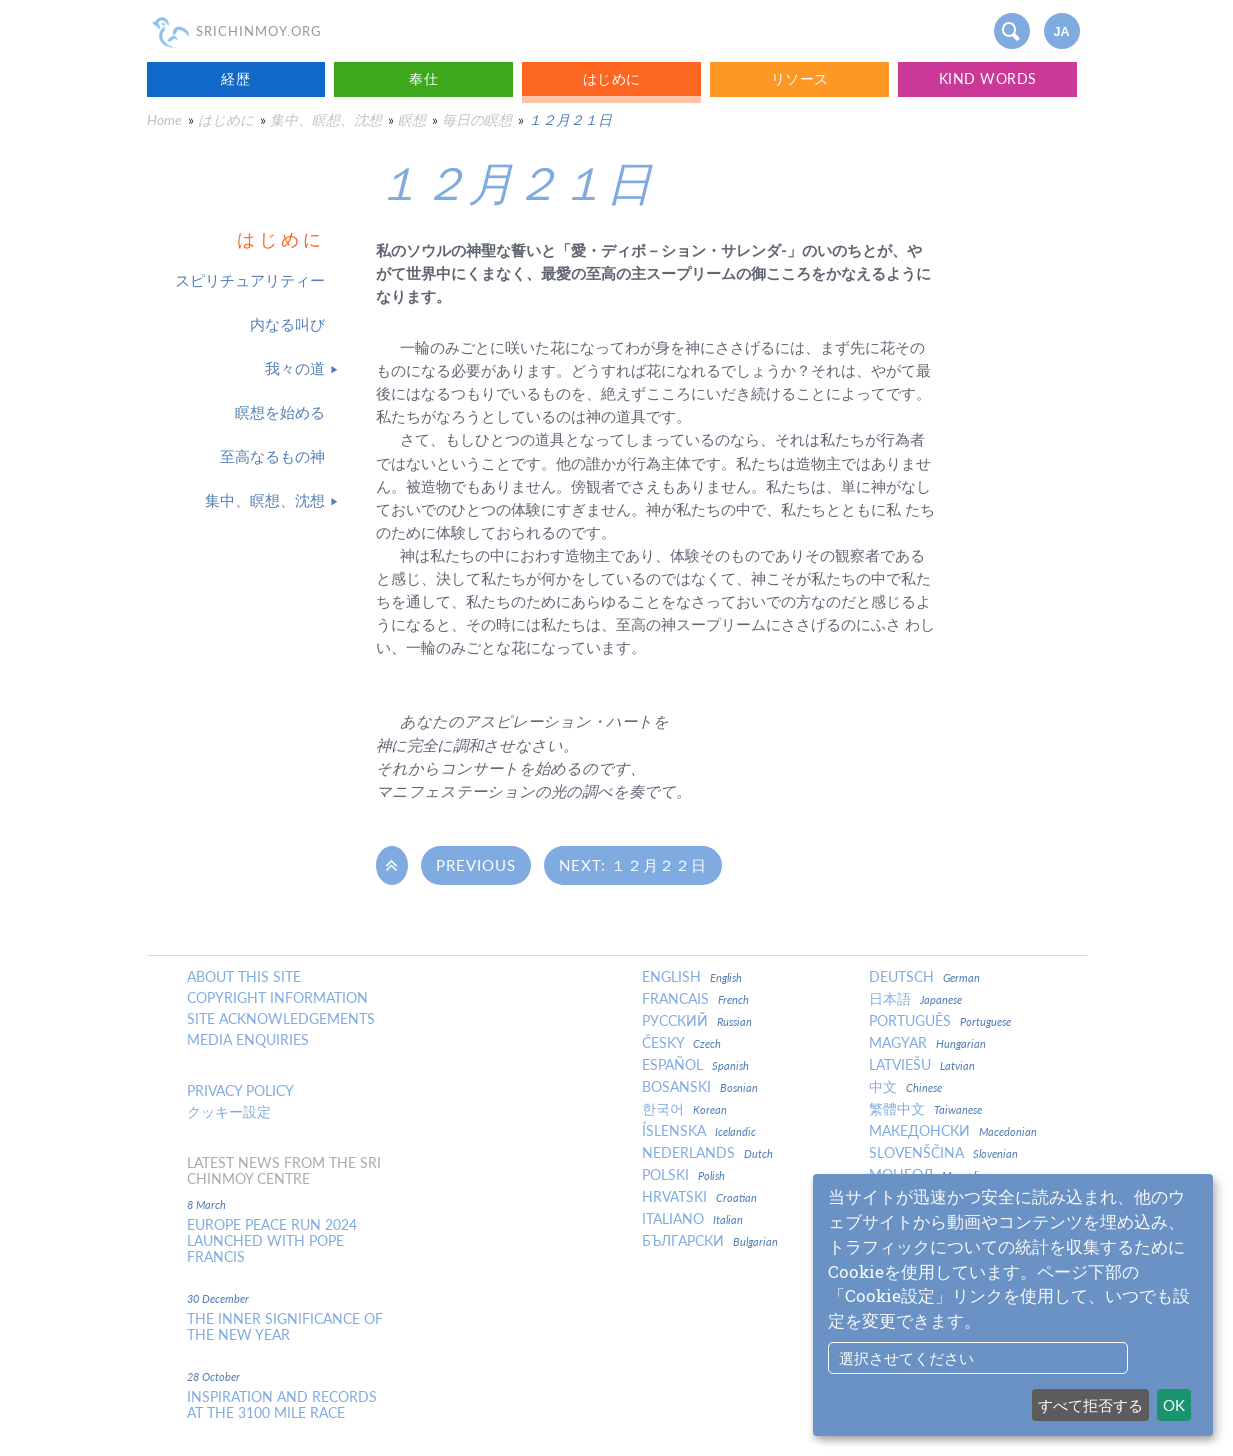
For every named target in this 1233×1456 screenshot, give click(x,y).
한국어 (684, 1109)
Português (940, 1021)
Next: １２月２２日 (633, 865)
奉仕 (423, 78)
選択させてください (906, 1358)
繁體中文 (925, 1109)
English (692, 977)
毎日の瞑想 (477, 119)
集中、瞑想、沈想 (326, 119)
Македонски (953, 1131)
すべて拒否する (1090, 1405)
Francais (695, 999)
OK (1174, 1405)
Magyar (927, 1043)
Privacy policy (240, 1091)
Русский (697, 1021)
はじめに (612, 78)
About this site (244, 977)
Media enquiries (248, 1040)
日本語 (915, 999)
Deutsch (924, 977)
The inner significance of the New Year (285, 1327)
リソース (800, 78)
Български (710, 1241)
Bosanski (700, 1087)
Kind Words (988, 78)
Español (695, 1065)
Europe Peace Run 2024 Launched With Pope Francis (272, 1241)
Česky (681, 1043)
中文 (905, 1087)
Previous (476, 865)
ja (1061, 32)
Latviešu (922, 1065)
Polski (683, 1175)
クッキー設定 (229, 1112)
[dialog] (1013, 1305)
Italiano (692, 1219)
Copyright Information (277, 998)
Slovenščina (943, 1153)
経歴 (235, 78)
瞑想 (412, 119)
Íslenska (699, 1131)
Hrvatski (699, 1197)
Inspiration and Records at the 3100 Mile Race (282, 1405)
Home (164, 119)
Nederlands (707, 1153)
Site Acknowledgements (281, 1019)
